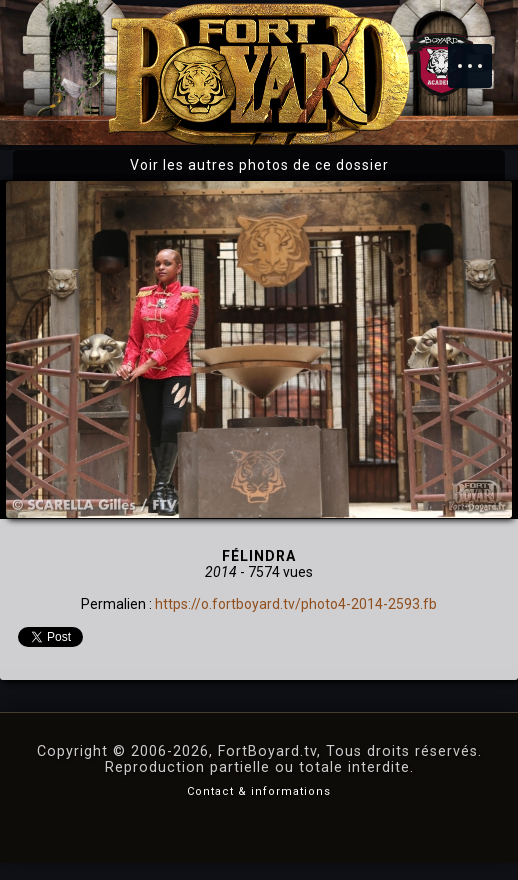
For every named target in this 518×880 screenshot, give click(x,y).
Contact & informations (259, 791)
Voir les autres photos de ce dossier (259, 165)
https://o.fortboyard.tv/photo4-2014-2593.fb (296, 604)
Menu (480, 56)
